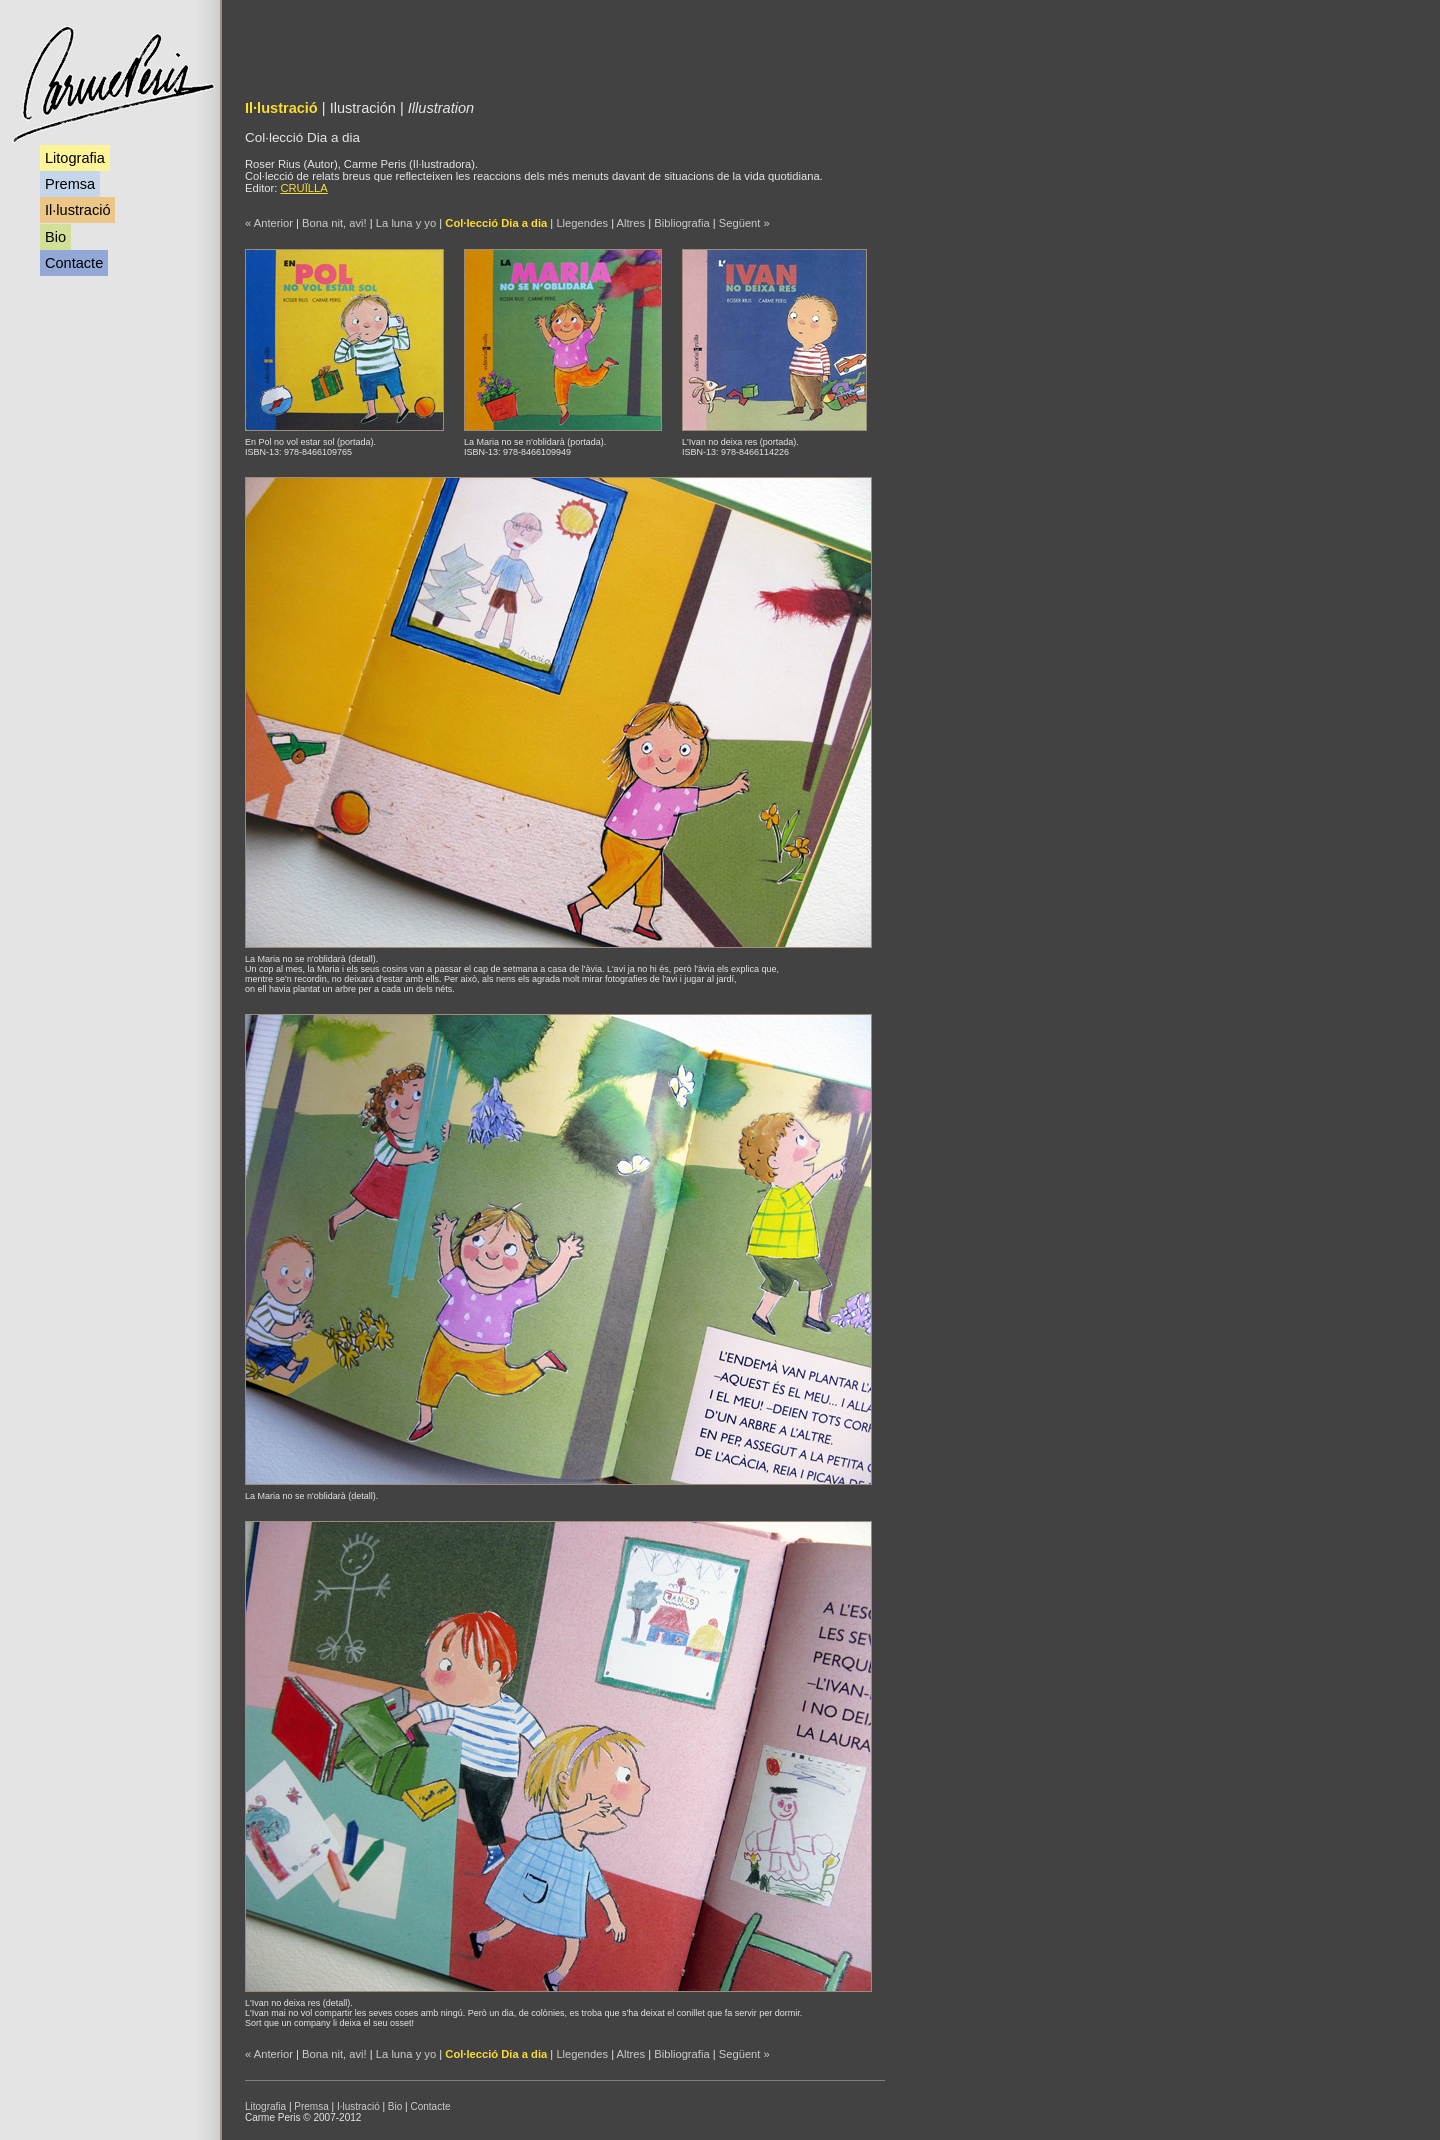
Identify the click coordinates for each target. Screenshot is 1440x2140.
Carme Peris (112, 84)
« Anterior (269, 223)
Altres (631, 223)
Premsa (70, 184)
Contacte (74, 263)
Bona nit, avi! (334, 223)
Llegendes (582, 223)
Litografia (75, 158)
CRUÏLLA (303, 188)
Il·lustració (77, 210)
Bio (55, 237)
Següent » (744, 223)
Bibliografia (681, 223)
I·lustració (358, 2106)
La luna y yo (406, 223)
